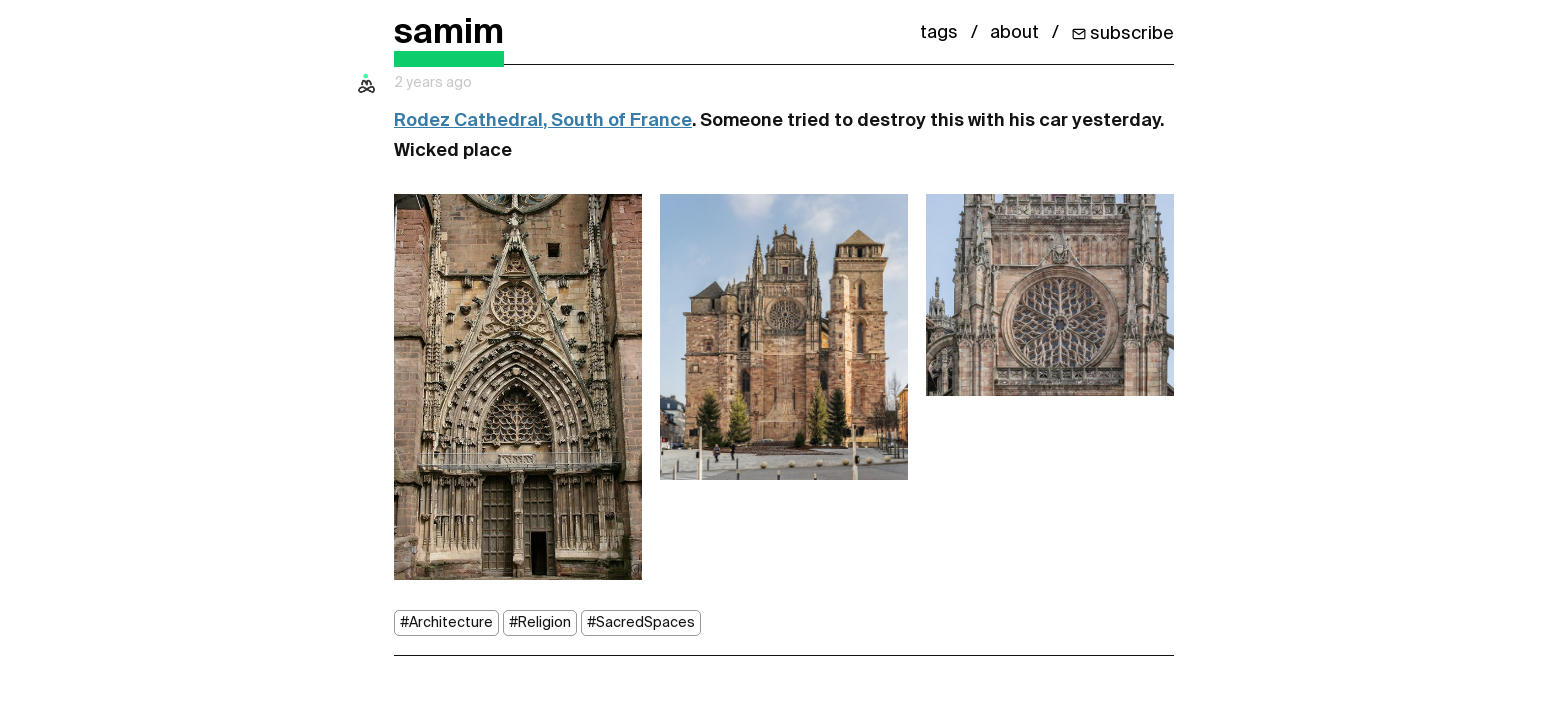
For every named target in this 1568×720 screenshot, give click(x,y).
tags (939, 33)
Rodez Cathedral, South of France (543, 121)
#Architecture (446, 623)
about (1014, 33)
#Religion (540, 623)
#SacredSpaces (641, 623)
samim (449, 33)
